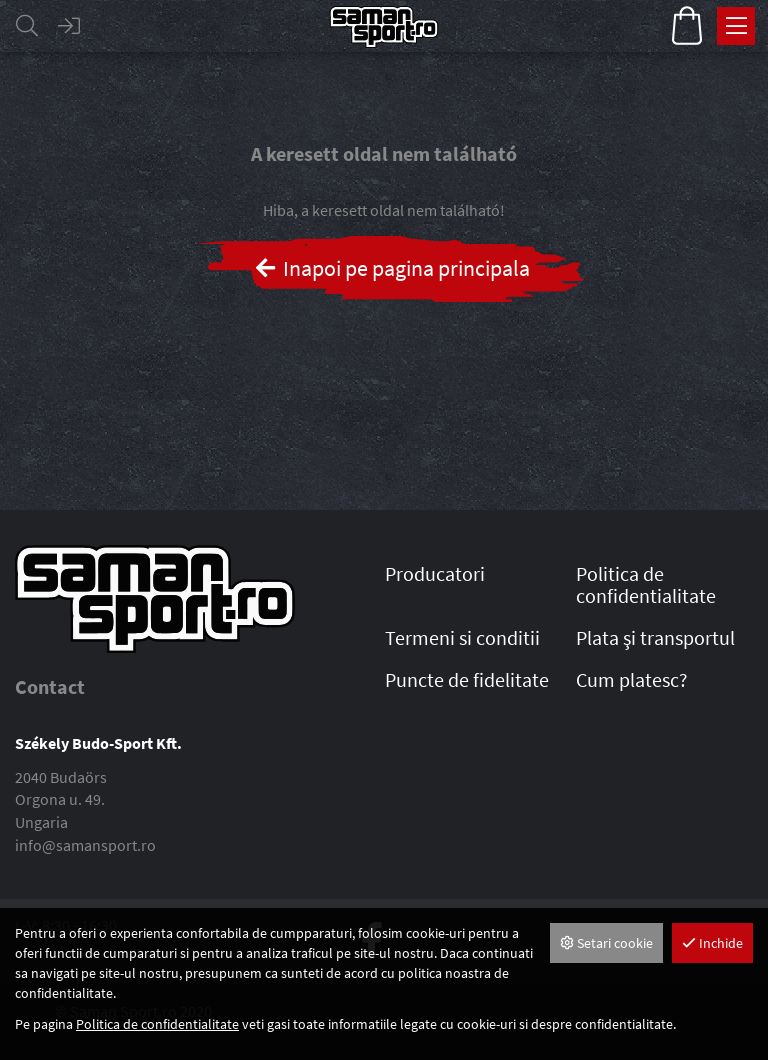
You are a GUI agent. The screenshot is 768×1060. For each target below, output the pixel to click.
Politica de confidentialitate (157, 1024)
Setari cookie (606, 943)
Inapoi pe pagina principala (391, 268)
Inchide (712, 943)
